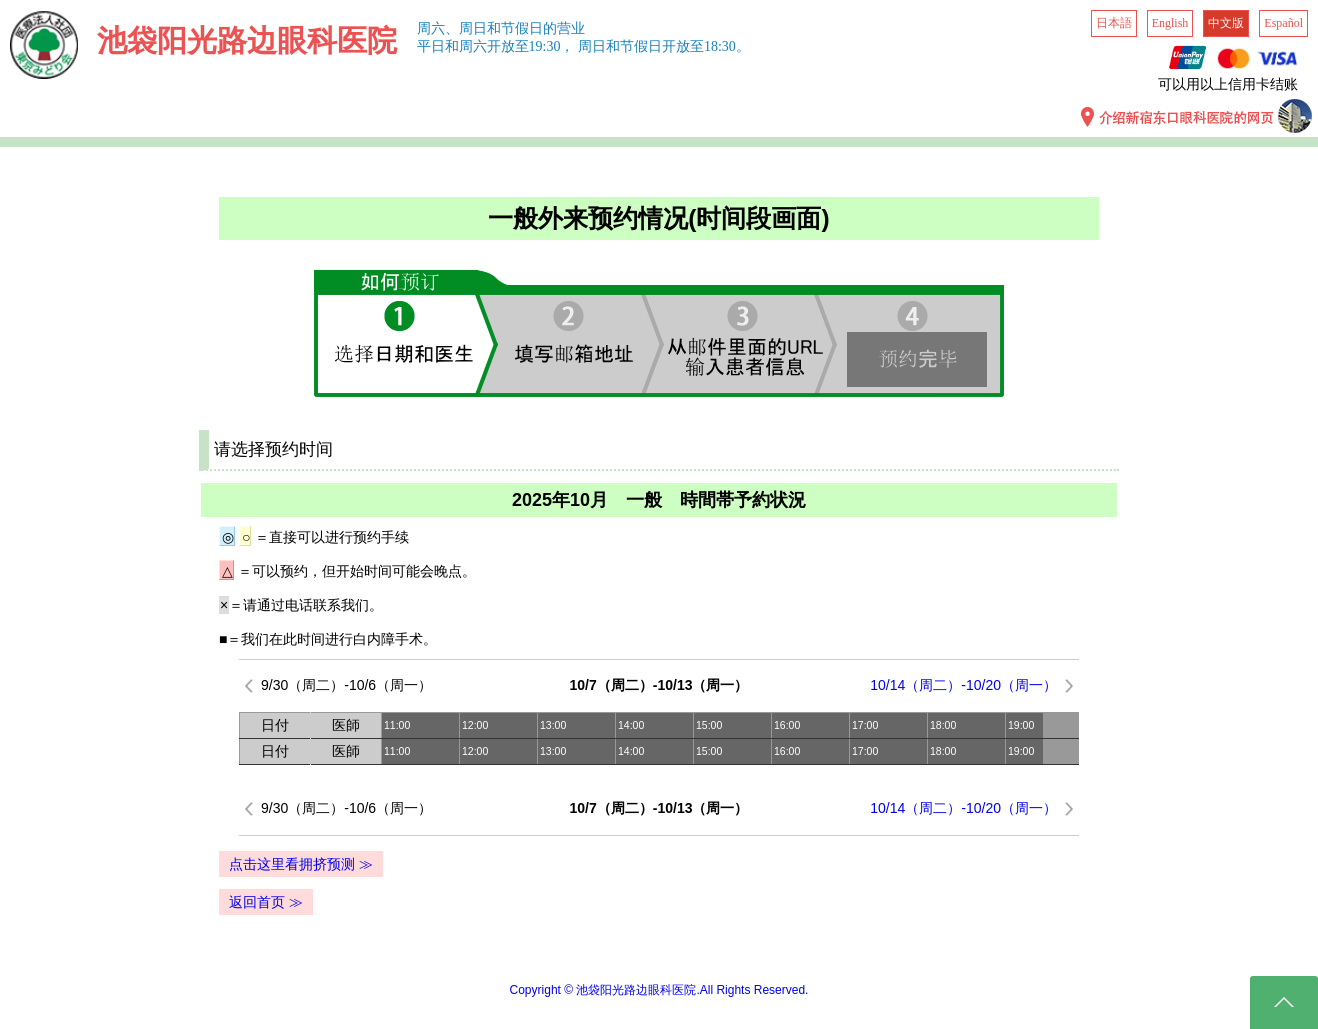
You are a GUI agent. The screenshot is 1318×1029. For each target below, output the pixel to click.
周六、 (438, 28)
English (1170, 23)
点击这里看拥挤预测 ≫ (301, 864)
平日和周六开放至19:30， (496, 46)
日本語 (1114, 23)
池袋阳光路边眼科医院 (247, 40)
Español (1283, 23)
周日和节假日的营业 (522, 28)
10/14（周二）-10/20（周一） (963, 685)
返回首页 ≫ (266, 902)
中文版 (1226, 23)
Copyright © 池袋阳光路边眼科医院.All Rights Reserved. (659, 990)
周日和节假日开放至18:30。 (664, 46)
